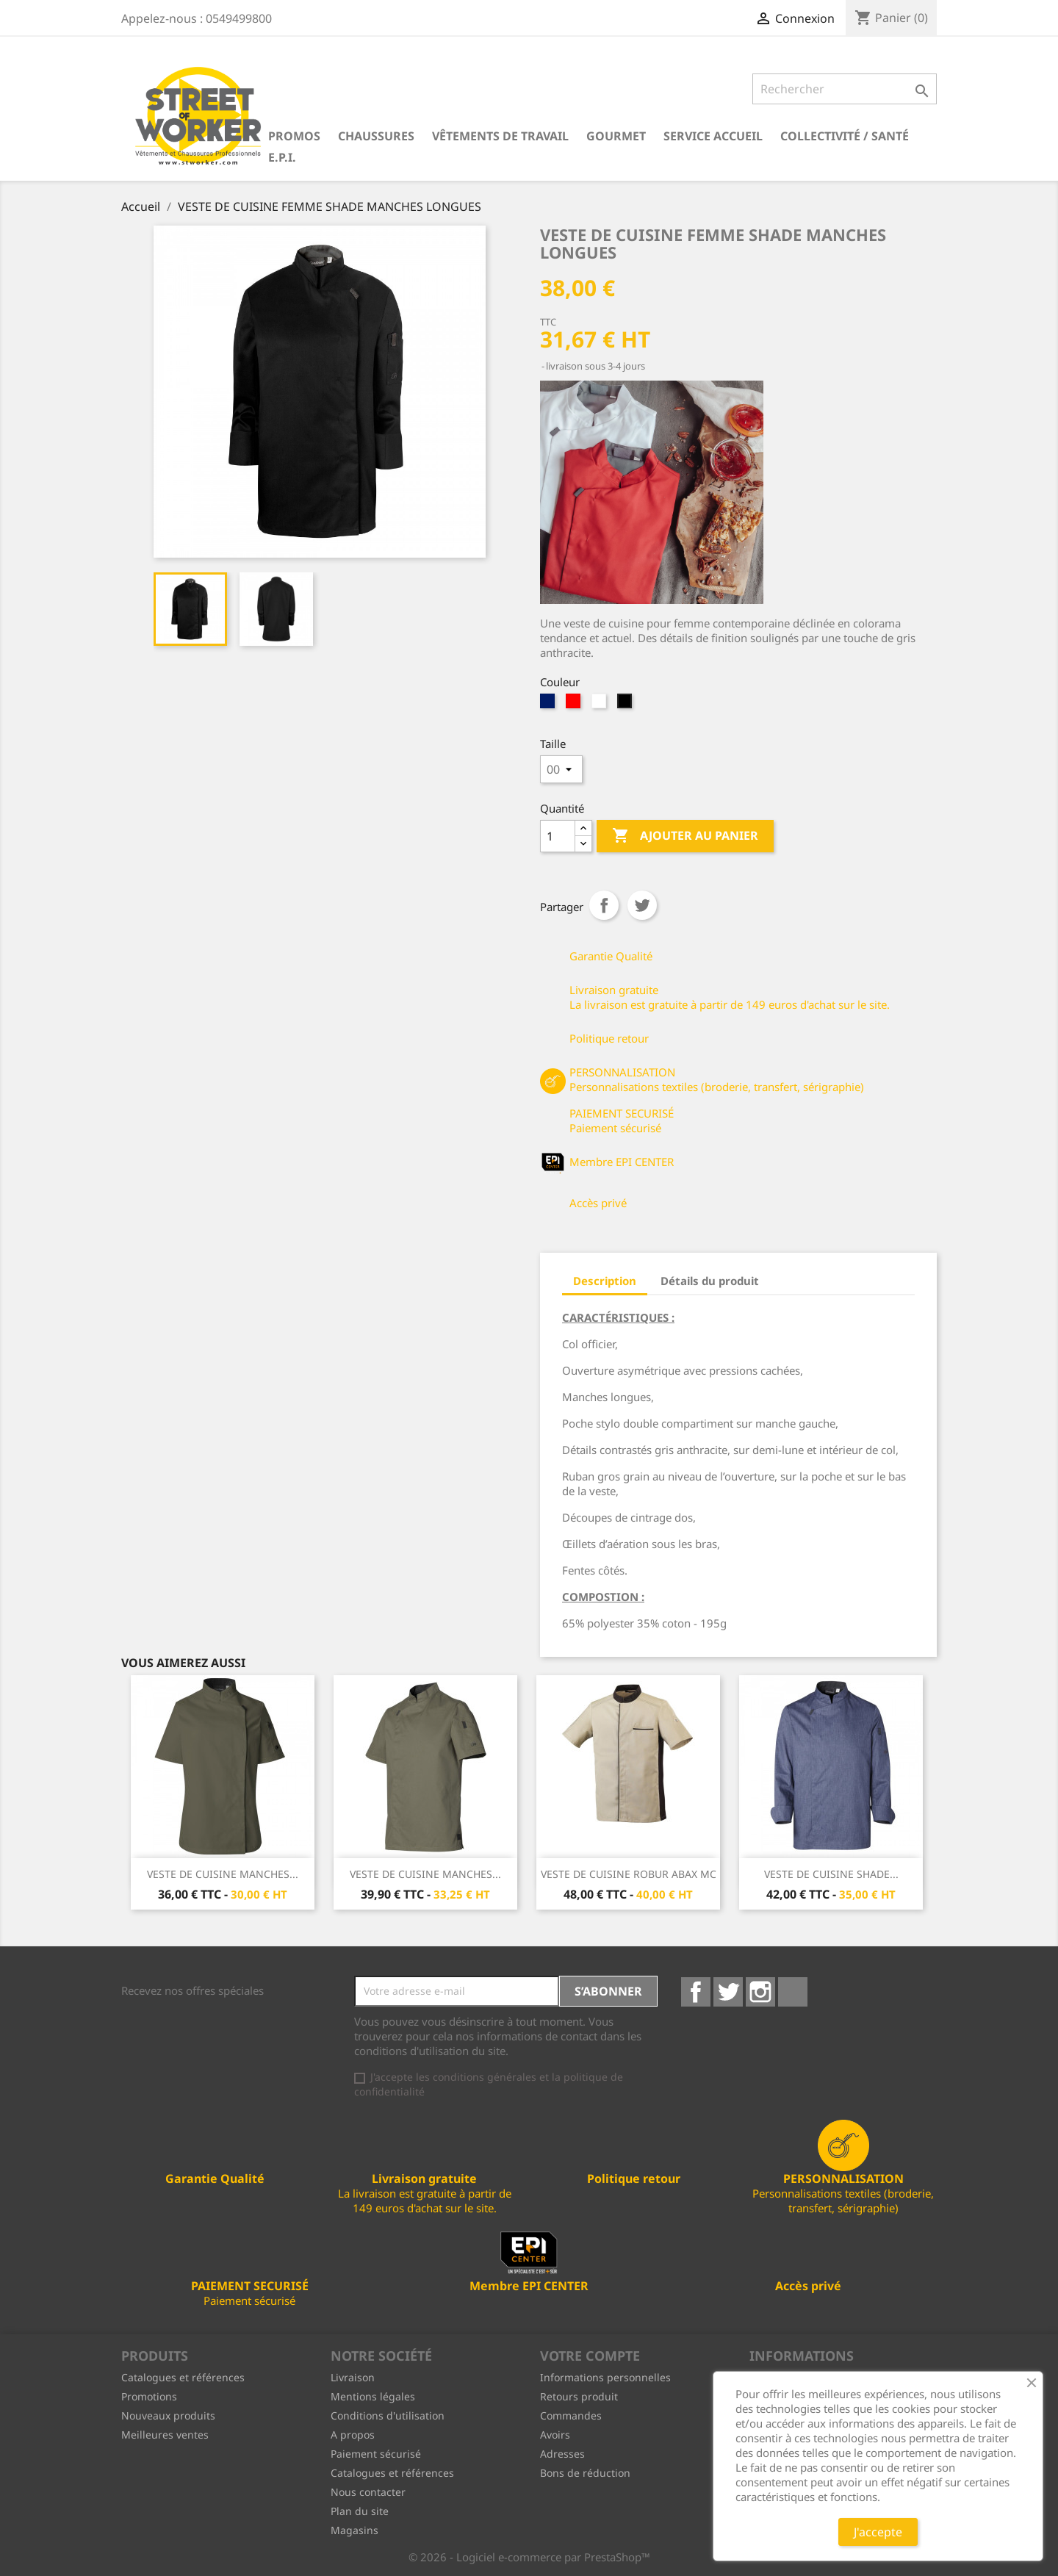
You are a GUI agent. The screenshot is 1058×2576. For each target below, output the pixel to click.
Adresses (562, 2454)
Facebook (695, 1992)
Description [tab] (604, 1280)
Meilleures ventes (165, 2435)
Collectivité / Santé (844, 136)
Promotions (149, 2396)
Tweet (642, 905)
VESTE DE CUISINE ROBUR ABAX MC (628, 1874)
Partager (604, 905)
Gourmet (616, 136)
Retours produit (579, 2396)
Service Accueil (713, 136)
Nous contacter (368, 2492)
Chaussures (376, 136)
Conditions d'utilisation (388, 2415)
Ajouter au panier (685, 836)
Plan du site (360, 2511)
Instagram (760, 1992)
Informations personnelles (605, 2377)
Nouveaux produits (168, 2415)
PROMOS (294, 136)
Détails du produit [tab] (710, 1280)
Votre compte (590, 2355)
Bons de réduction (585, 2473)
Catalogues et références (183, 2377)
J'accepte (878, 2532)
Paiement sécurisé (376, 2454)
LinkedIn (792, 1992)
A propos (353, 2435)
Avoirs (555, 2435)
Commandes (571, 2415)
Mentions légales (373, 2396)
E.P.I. (282, 157)
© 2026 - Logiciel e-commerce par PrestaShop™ (529, 2557)
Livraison (353, 2377)
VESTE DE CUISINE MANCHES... (222, 1874)
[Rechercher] (844, 88)
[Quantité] (557, 836)
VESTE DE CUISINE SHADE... (831, 1874)
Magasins (354, 2530)
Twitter (728, 1992)
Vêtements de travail (500, 136)
